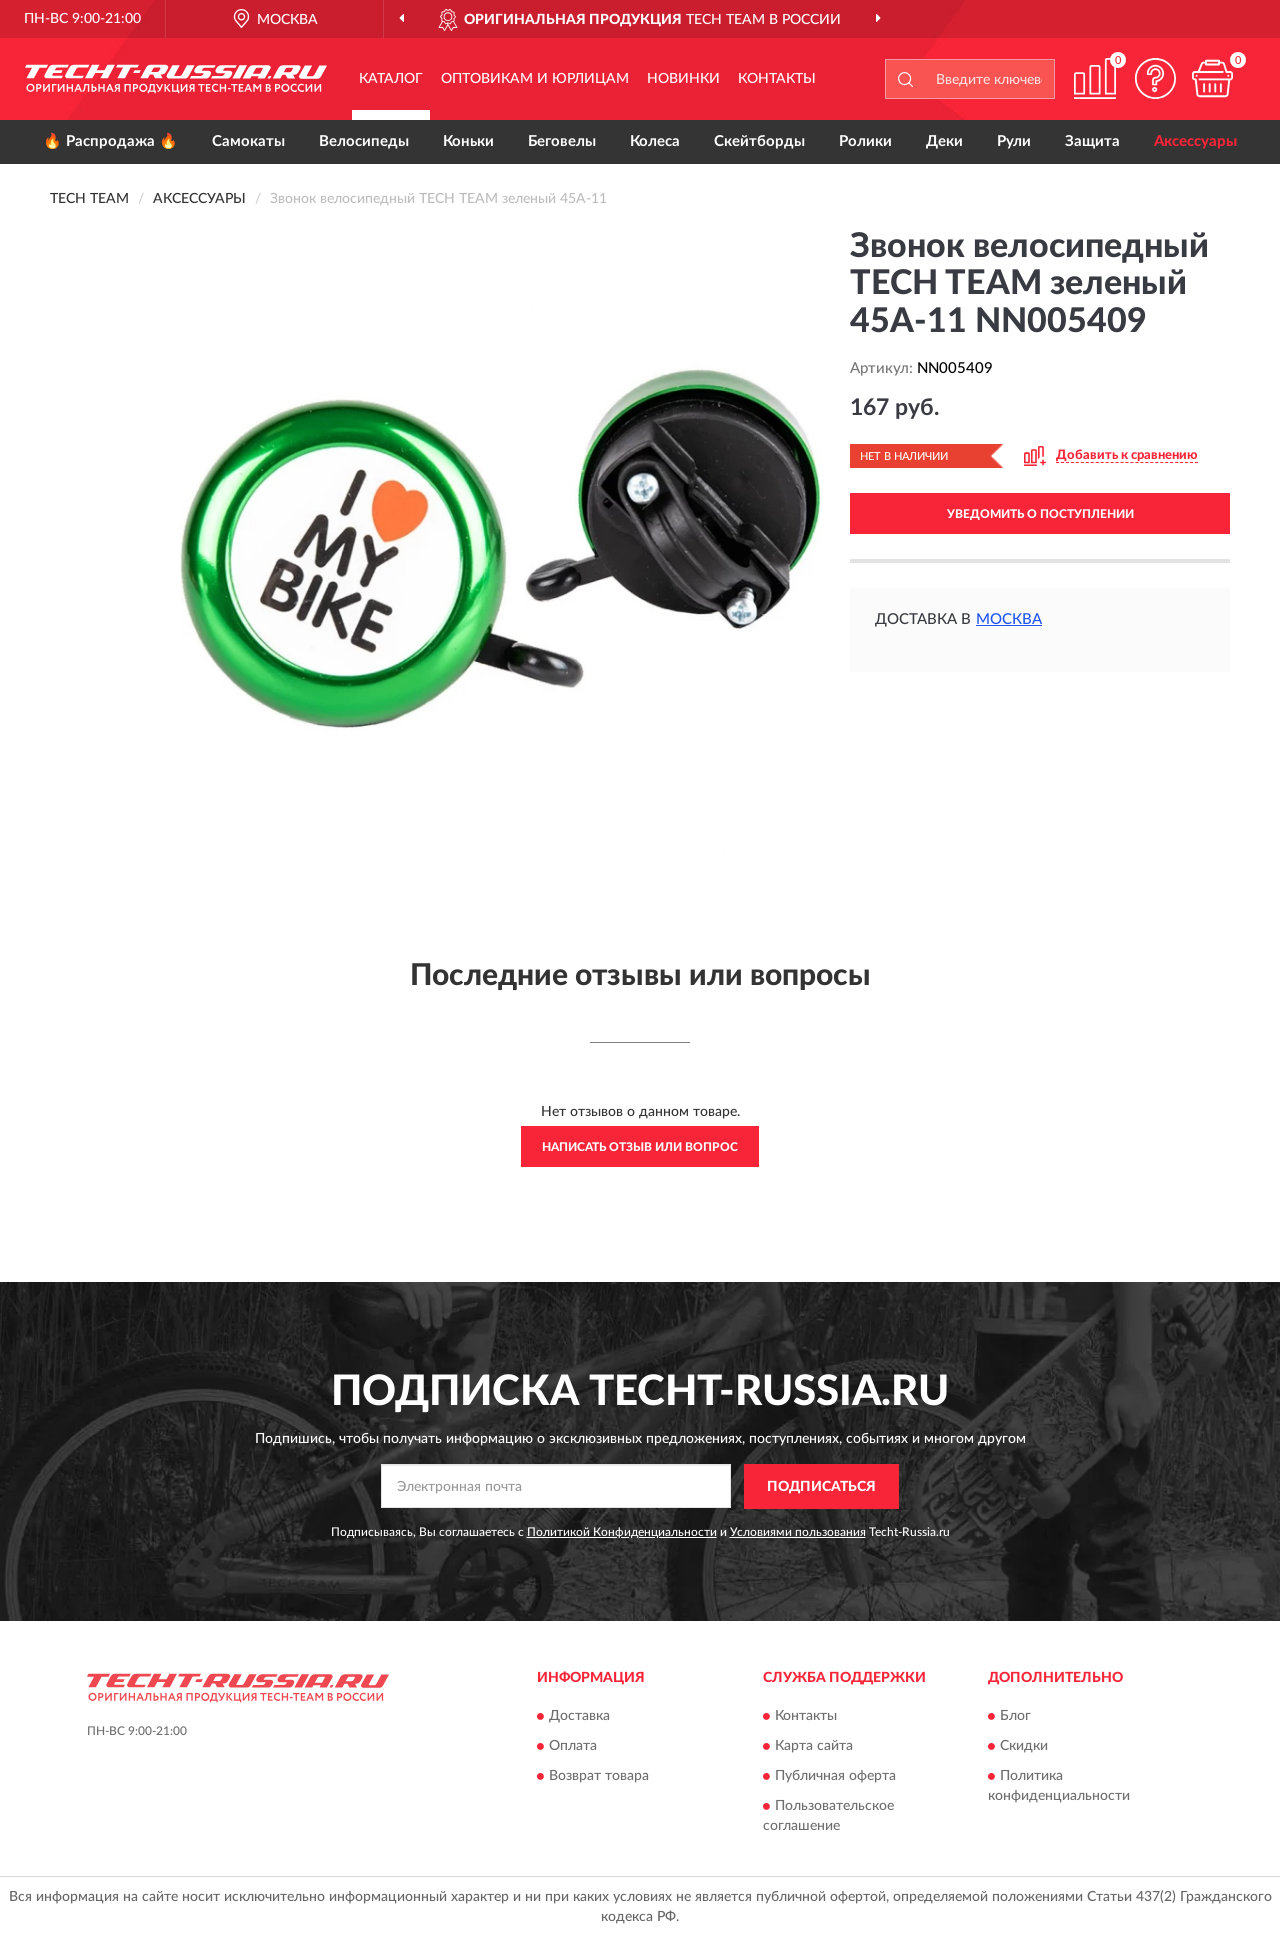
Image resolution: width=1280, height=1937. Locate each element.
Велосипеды (364, 141)
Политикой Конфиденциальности (622, 1532)
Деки (944, 141)
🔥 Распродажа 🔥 (110, 141)
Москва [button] (1009, 619)
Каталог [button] (391, 79)
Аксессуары (1195, 141)
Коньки (468, 141)
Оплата (573, 1747)
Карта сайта (814, 1747)
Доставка (579, 1717)
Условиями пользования (798, 1532)
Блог (1015, 1717)
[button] (1155, 78)
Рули (1014, 141)
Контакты (777, 79)
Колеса (655, 141)
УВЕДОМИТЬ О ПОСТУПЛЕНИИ (1040, 514)
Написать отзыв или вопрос (640, 1147)
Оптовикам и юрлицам (535, 79)
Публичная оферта (835, 1777)
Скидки (1024, 1747)
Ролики (865, 141)
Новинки (683, 79)
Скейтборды (759, 141)
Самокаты (248, 141)
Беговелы (562, 141)
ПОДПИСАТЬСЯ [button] (821, 1487)
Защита (1092, 141)
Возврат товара (599, 1777)
